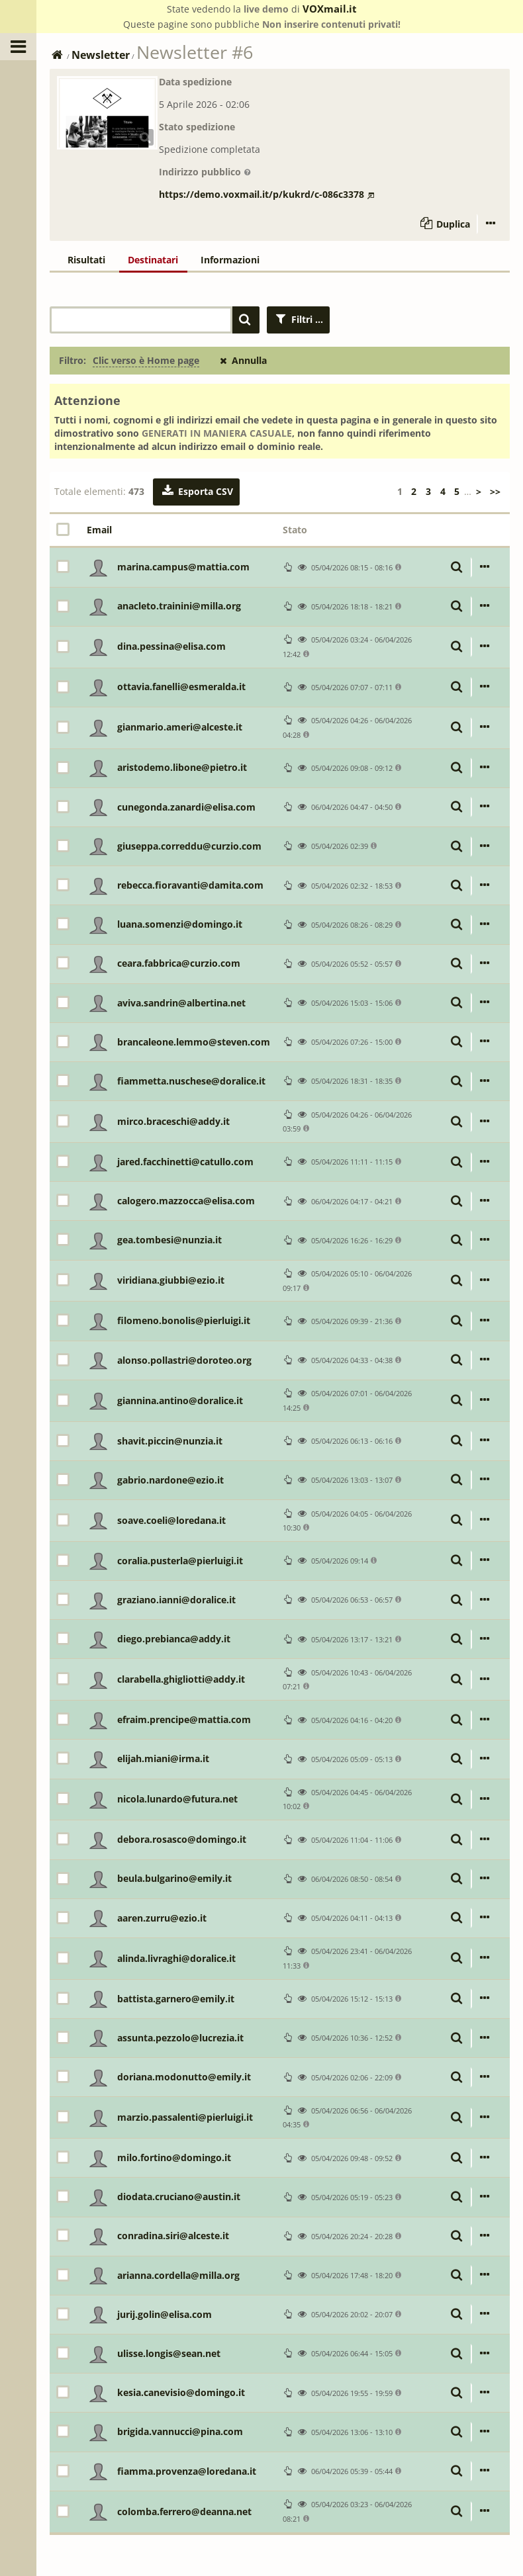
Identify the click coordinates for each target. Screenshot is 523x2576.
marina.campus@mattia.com (183, 566)
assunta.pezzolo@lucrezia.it (180, 2037)
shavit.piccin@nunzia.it (169, 1441)
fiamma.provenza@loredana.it (186, 2471)
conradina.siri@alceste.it (173, 2235)
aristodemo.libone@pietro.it (182, 767)
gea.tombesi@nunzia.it (169, 1239)
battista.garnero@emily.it (175, 1998)
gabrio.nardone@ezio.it (170, 1480)
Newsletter (100, 55)
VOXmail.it (330, 8)
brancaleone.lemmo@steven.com (193, 1042)
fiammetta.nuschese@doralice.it (191, 1081)
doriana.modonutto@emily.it (184, 2076)
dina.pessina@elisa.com (171, 646)
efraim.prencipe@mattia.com (184, 1719)
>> (495, 491)
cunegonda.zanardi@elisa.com (186, 807)
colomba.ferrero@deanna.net (184, 2511)
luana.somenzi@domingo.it (179, 924)
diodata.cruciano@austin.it (178, 2196)
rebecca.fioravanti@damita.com (190, 885)
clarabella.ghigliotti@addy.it (181, 1679)
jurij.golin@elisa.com (164, 2314)
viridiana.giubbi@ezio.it (170, 1280)
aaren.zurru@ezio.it (162, 1918)
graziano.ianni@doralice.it (176, 1599)
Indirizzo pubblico (205, 171)
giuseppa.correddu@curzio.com (189, 846)
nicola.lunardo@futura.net (177, 1799)
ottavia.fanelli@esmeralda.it (181, 686)
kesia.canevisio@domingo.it (181, 2392)
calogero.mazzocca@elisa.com (186, 1200)
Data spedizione (195, 81)
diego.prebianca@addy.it (173, 1638)
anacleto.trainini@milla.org (179, 606)
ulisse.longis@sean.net (168, 2353)
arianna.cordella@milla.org (178, 2275)
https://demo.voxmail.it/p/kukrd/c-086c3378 (267, 194)
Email (99, 529)
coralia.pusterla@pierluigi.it (180, 1560)
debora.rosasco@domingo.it (181, 1839)
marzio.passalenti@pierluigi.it (185, 2117)
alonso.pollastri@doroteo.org (184, 1360)
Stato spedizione (197, 126)
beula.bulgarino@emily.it (174, 1878)
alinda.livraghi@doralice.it (176, 1958)
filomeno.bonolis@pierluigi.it (183, 1320)
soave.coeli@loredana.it (171, 1520)
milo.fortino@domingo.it (174, 2157)
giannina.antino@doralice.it (180, 1400)
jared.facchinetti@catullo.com (185, 1161)
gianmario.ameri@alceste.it (179, 727)
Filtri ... (298, 319)
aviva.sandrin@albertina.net (181, 1003)
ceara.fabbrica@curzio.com (178, 963)
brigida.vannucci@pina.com (180, 2431)
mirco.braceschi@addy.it (173, 1121)
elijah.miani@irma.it (163, 1758)
